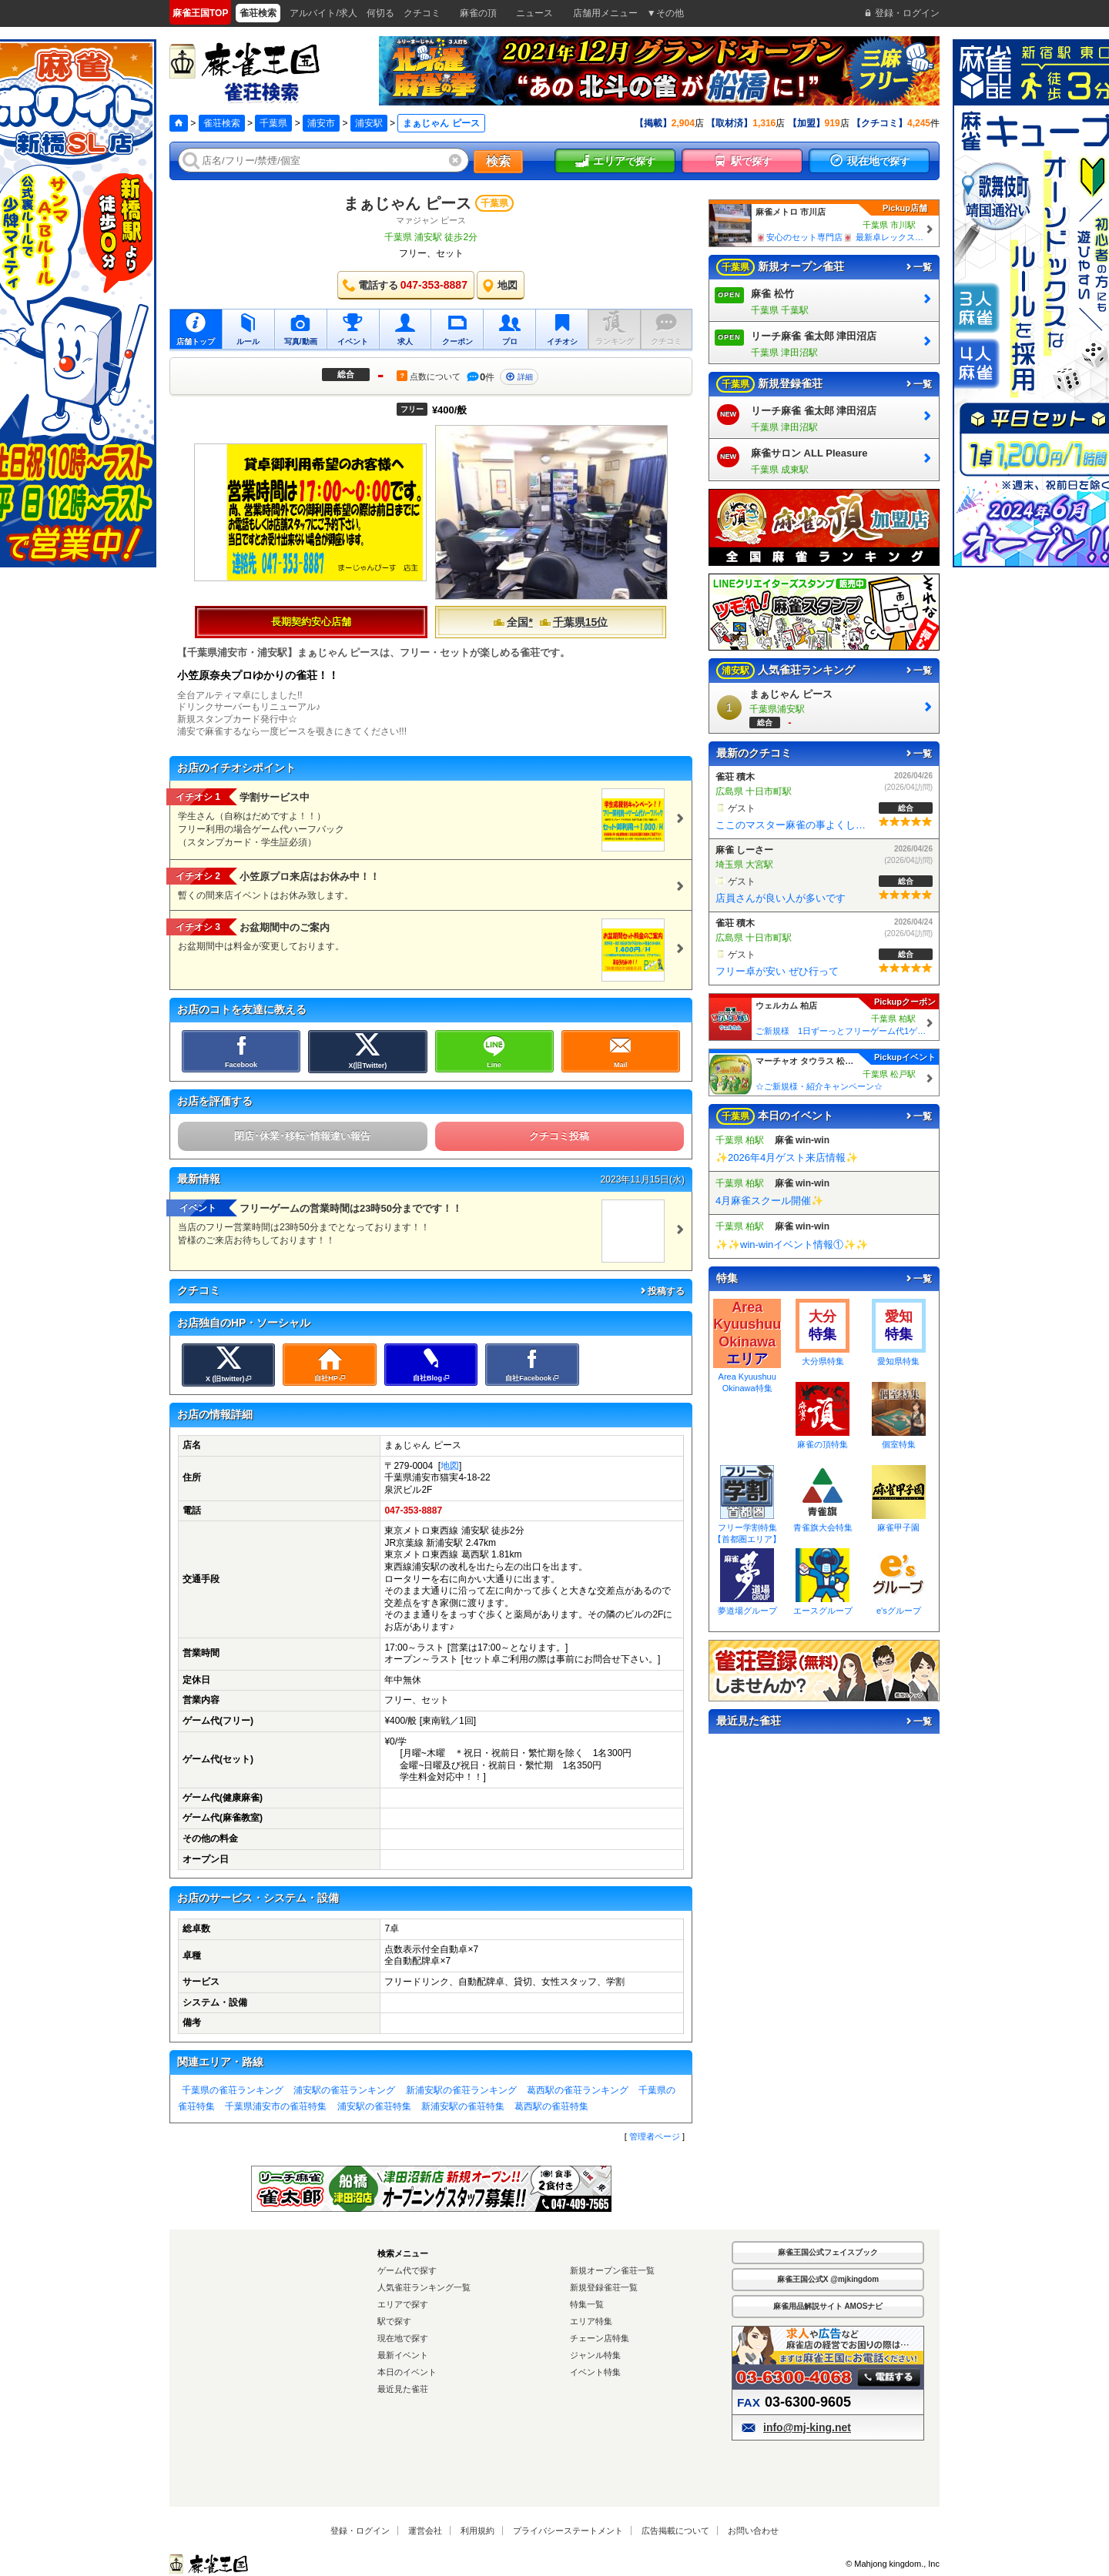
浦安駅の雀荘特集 (374, 2106)
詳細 (519, 377)
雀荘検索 (221, 123)
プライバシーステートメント (568, 2530)
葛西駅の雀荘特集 (551, 2106)
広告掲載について (675, 2530)
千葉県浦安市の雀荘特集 (276, 2106)
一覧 (918, 267)
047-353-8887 (413, 1510)
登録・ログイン (360, 2530)
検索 (498, 161)
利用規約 (477, 2530)
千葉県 (273, 123)
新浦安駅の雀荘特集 (462, 2106)
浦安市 (321, 123)
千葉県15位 (573, 622)
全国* (512, 622)
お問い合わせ (753, 2530)
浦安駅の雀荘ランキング (344, 2090)
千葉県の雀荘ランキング (232, 2090)
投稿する (661, 1291)
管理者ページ (654, 2136)
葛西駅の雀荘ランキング (577, 2090)
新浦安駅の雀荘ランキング (461, 2090)
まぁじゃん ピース (407, 203)
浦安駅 (369, 123)
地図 (450, 1465)
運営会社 (425, 2530)
